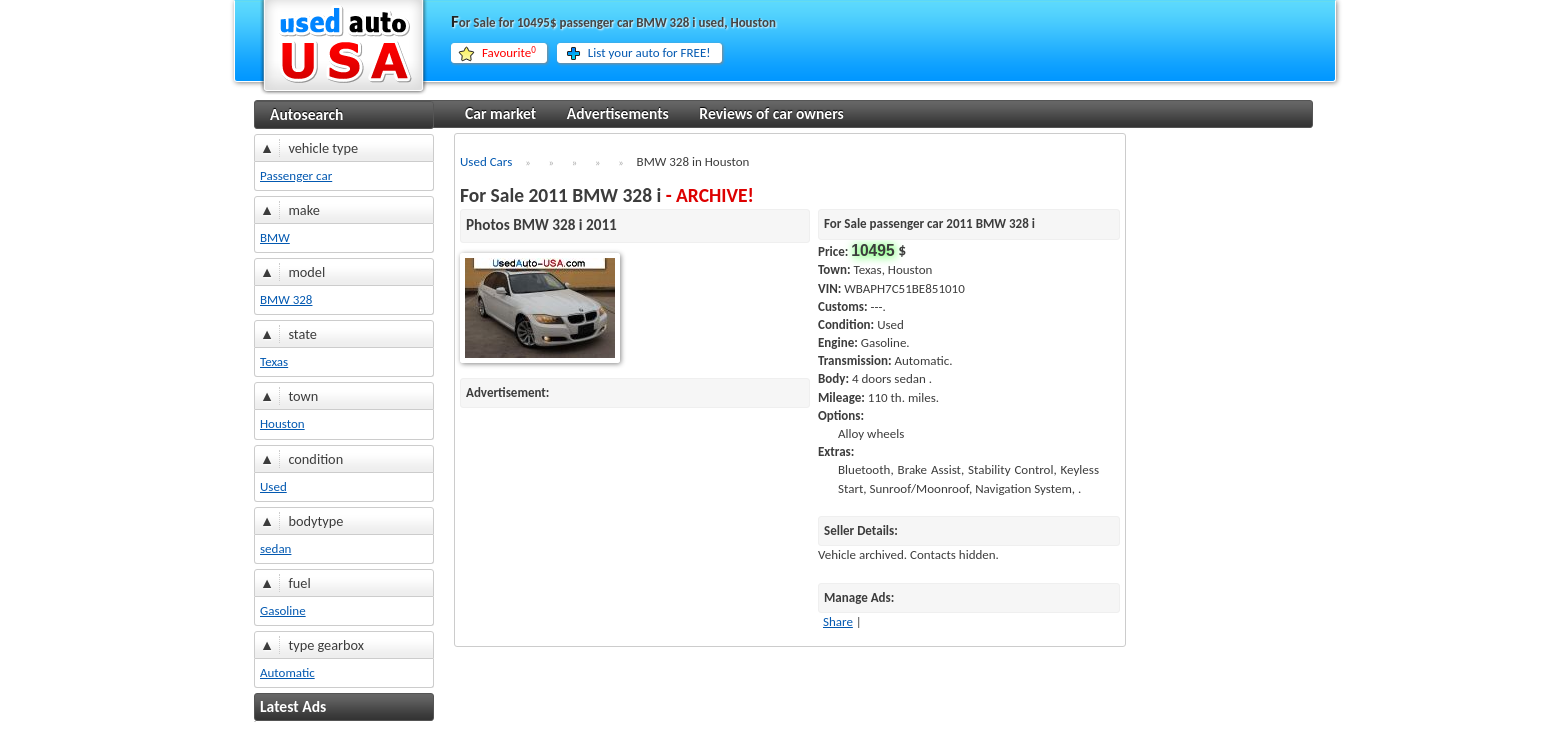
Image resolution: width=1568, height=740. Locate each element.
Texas (274, 361)
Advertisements (618, 113)
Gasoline (283, 610)
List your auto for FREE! (649, 52)
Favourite (509, 53)
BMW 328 (286, 299)
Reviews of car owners (771, 113)
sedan (275, 548)
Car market (500, 113)
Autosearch (306, 114)
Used (273, 486)
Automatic (287, 672)
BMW (275, 237)
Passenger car (296, 175)
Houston (282, 423)
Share (838, 621)
